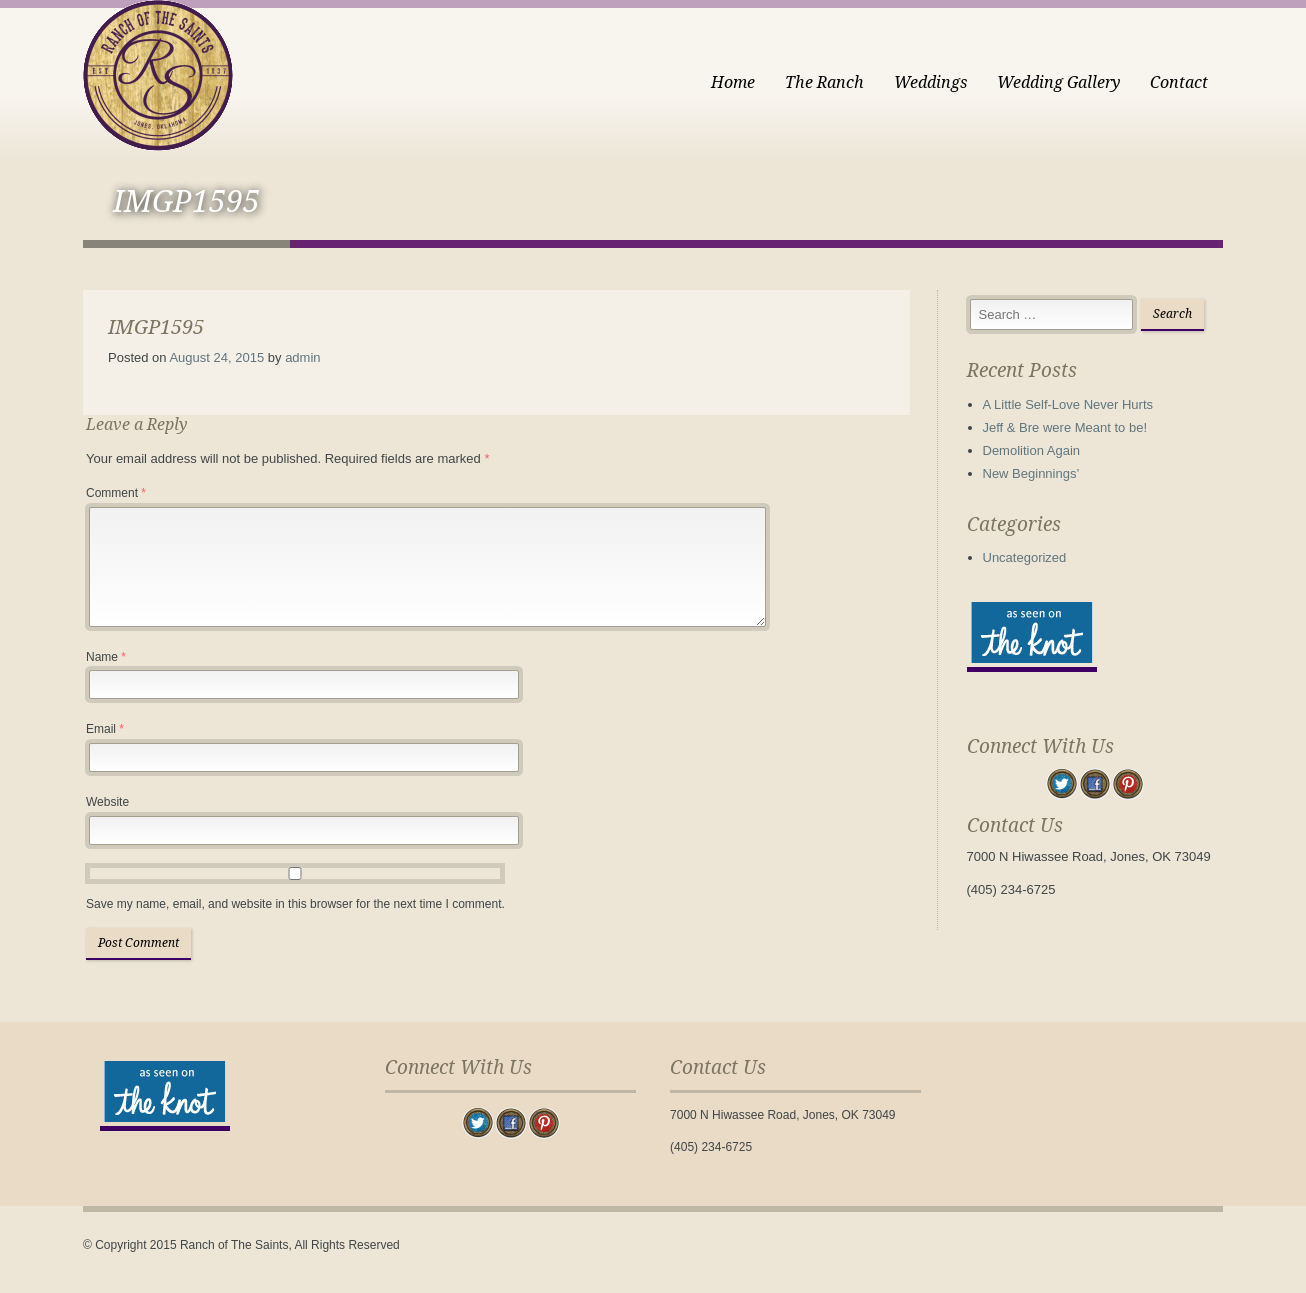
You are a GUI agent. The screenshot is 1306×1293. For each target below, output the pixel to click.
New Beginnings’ (1031, 473)
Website (107, 802)
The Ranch (824, 82)
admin (302, 357)
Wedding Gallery (1058, 82)
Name (106, 657)
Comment (116, 493)
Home (733, 82)
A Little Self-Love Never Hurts (1068, 404)
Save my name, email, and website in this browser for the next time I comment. (295, 904)
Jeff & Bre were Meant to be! (1065, 427)
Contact (1179, 82)
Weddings (930, 82)
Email (105, 729)
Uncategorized (1025, 557)
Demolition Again (1032, 450)
